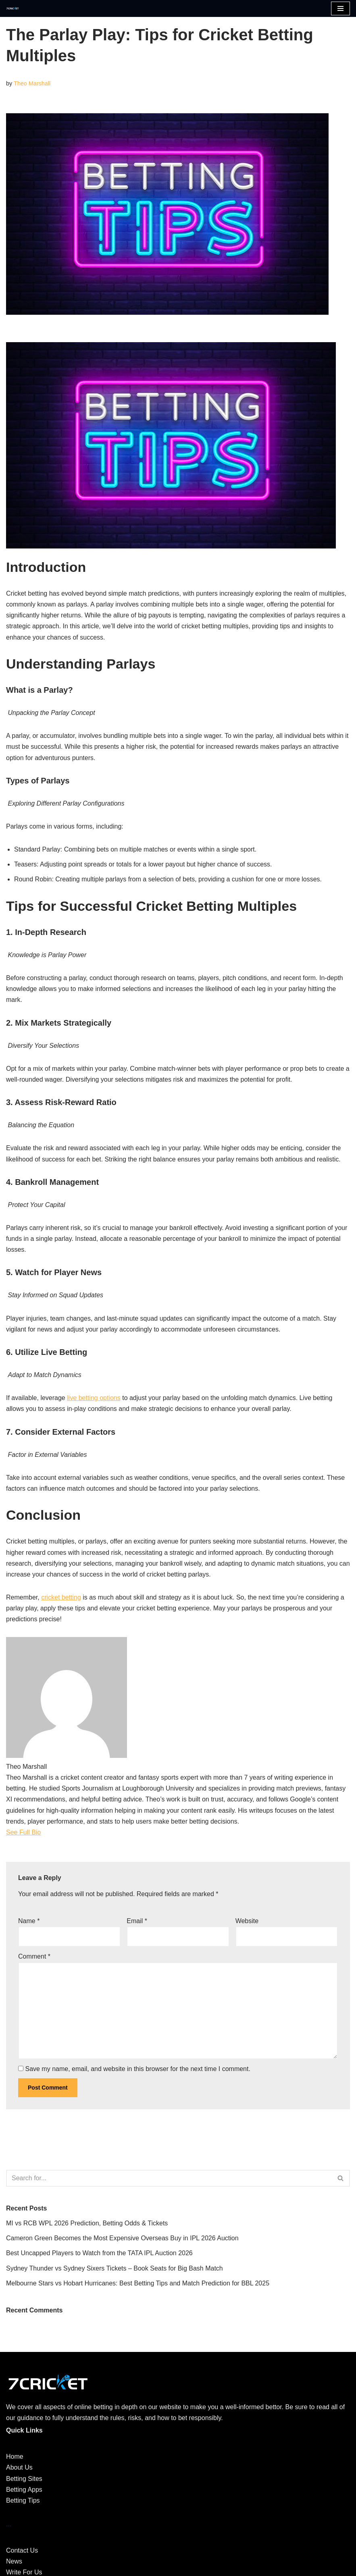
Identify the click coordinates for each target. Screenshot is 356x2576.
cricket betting (61, 1597)
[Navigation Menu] (340, 8)
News (14, 2561)
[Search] (169, 2178)
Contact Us (22, 2550)
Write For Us (24, 2572)
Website (247, 1920)
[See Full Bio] (46, 1832)
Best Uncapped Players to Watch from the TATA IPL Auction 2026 (99, 2253)
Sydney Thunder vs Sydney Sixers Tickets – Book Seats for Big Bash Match (114, 2268)
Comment (34, 1956)
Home (14, 2456)
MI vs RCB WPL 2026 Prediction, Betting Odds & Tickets (87, 2223)
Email (137, 1920)
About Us (19, 2467)
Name (29, 1920)
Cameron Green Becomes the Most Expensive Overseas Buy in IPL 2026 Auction (122, 2238)
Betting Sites (24, 2478)
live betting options (94, 1397)
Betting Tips (23, 2500)
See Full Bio (23, 1832)
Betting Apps (24, 2489)
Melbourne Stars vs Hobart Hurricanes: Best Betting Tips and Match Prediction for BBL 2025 (137, 2283)
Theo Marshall (32, 83)
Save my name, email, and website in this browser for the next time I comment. (137, 2068)
